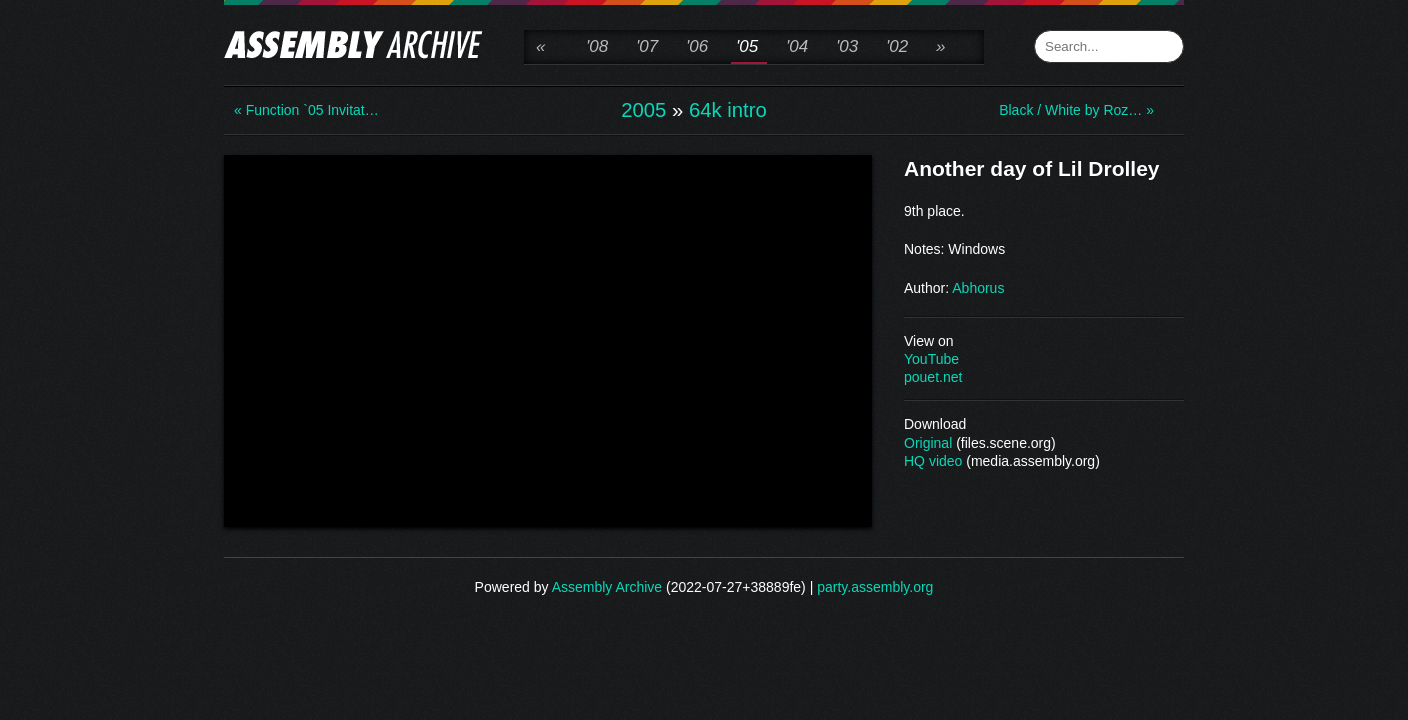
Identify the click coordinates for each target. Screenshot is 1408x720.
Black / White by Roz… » (1076, 110)
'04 (797, 46)
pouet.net (933, 377)
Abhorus (978, 288)
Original (928, 443)
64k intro (728, 110)
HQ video (933, 461)
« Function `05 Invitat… (306, 110)
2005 (643, 110)
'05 (747, 46)
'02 (897, 46)
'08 (597, 46)
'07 (647, 46)
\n (548, 339)
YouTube (931, 359)
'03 (847, 46)
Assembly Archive (607, 587)
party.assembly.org (875, 587)
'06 (697, 46)
